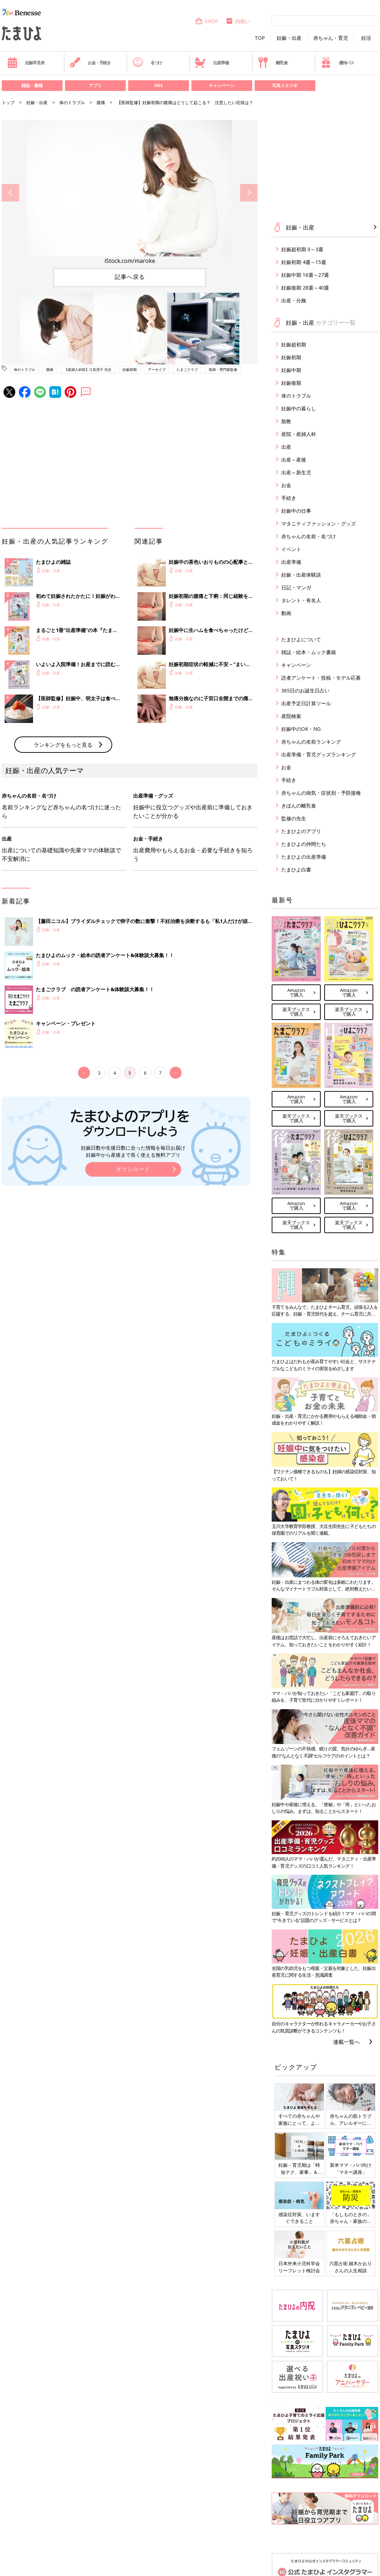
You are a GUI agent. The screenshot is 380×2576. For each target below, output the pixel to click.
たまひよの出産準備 (303, 856)
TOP (260, 38)
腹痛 (101, 102)
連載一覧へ (346, 2041)
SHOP (206, 21)
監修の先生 (293, 818)
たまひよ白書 (296, 869)
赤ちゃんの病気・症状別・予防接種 (321, 792)
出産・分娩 (293, 300)
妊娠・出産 (289, 38)
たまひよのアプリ (301, 831)
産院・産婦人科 (298, 434)
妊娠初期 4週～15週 (303, 262)
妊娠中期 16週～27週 (305, 274)
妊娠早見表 (25, 62)
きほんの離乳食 (298, 805)
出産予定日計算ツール (306, 703)
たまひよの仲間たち (303, 844)
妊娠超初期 (293, 344)
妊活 (366, 38)
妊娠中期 (291, 370)
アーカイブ (156, 369)
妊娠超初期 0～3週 (302, 249)
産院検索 (291, 716)
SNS (158, 85)
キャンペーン (221, 85)
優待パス (337, 62)
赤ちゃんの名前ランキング (311, 741)
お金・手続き (90, 62)
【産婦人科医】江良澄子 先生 (88, 369)
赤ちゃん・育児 (330, 38)
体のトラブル (72, 102)
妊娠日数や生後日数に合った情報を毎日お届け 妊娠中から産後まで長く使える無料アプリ (133, 1151)
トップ (8, 102)
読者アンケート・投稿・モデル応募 (321, 677)
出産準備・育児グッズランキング (318, 754)
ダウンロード (133, 1169)
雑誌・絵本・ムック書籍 (308, 652)
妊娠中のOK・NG (301, 728)
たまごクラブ (187, 369)
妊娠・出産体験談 (301, 574)
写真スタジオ (285, 85)
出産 (286, 446)
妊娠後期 (291, 382)
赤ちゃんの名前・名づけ (308, 536)
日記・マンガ (296, 587)
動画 (286, 613)
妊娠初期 (130, 369)
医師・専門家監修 (223, 369)
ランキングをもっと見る (63, 744)
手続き (288, 498)
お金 (286, 485)
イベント (291, 549)
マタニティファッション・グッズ (318, 523)
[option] (129, 192)
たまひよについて (301, 639)
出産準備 (211, 62)
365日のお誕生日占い (305, 690)
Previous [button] (10, 192)
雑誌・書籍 (32, 85)
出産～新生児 (296, 472)
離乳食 (272, 62)
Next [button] (248, 192)
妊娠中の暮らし (298, 408)
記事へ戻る (130, 277)
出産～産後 (293, 459)
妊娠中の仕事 (296, 510)
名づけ (147, 62)
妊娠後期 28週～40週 (305, 287)
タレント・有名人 (301, 600)
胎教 (286, 421)
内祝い (238, 21)
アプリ (95, 85)
